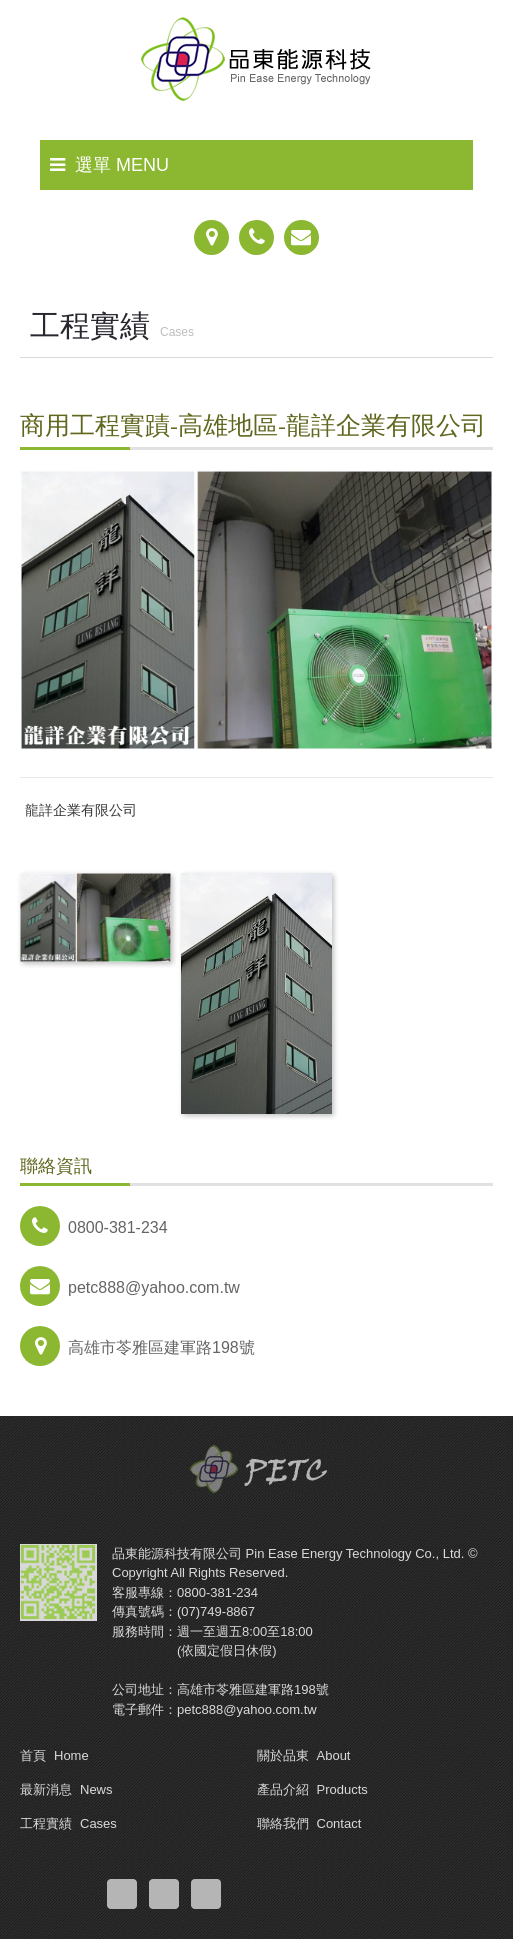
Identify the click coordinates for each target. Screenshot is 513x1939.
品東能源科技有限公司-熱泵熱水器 (257, 65)
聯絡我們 (309, 1823)
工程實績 (68, 1823)
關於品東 (304, 1755)
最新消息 (66, 1789)
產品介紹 (312, 1789)
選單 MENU (109, 165)
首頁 (54, 1755)
